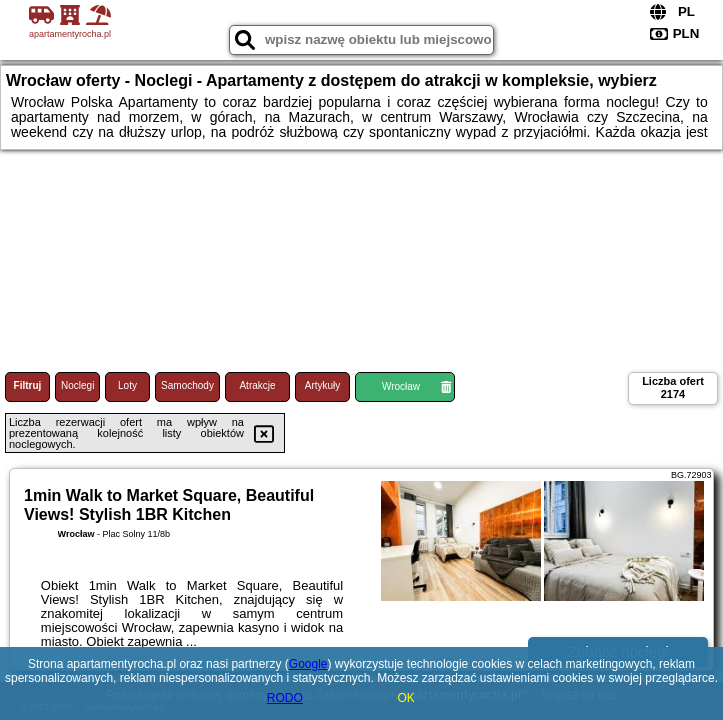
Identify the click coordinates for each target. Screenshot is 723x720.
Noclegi (77, 385)
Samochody (187, 385)
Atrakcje (257, 385)
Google (308, 664)
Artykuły (323, 385)
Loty (127, 385)
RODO (285, 698)
